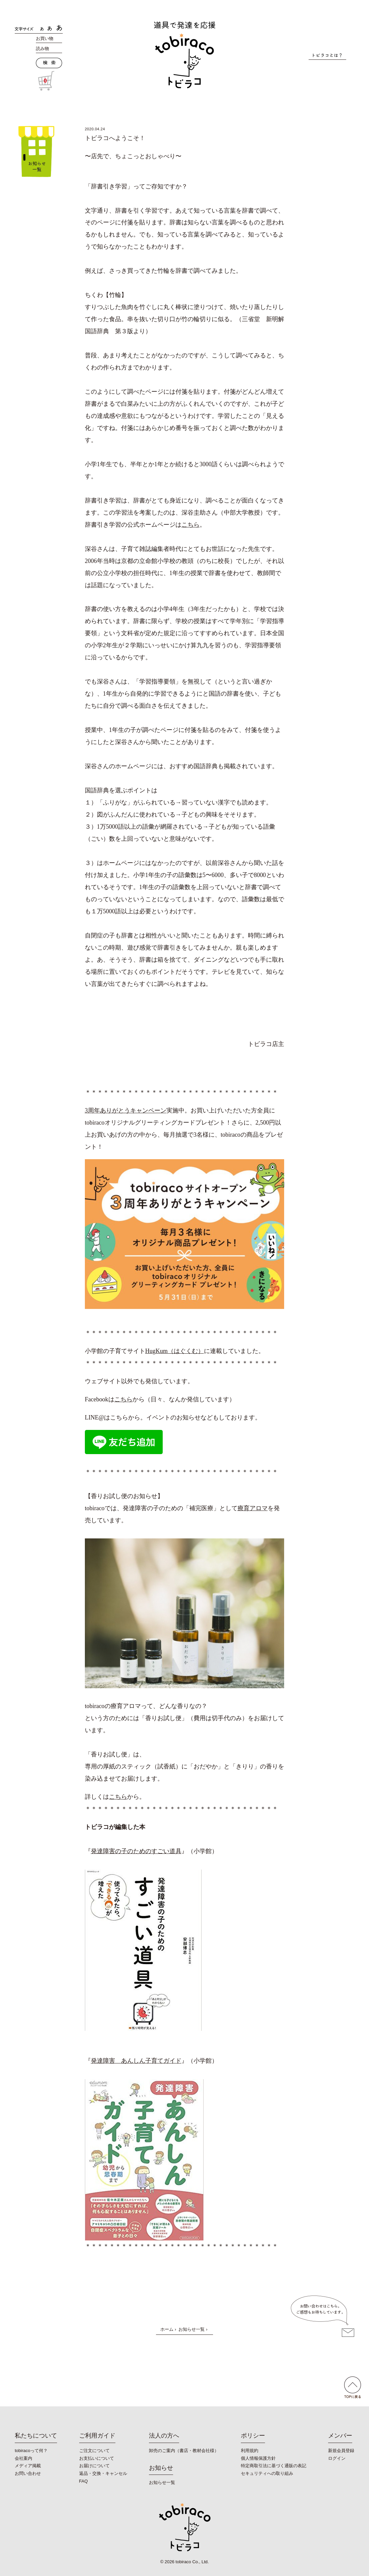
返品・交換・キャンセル (103, 2473)
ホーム (166, 2329)
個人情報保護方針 (258, 2458)
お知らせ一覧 (191, 2329)
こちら (190, 524)
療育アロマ (253, 1508)
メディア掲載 (28, 2465)
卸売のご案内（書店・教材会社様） (184, 2450)
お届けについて (94, 2465)
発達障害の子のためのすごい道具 (136, 1851)
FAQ (83, 2481)
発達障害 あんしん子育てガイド (136, 2060)
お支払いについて (96, 2458)
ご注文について (94, 2450)
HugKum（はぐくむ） (174, 1351)
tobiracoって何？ (31, 2450)
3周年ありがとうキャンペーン (125, 1110)
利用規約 (249, 2450)
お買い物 (44, 38)
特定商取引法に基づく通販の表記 (273, 2465)
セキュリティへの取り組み (267, 2473)
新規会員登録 (341, 2450)
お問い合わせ (28, 2473)
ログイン (337, 2458)
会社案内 (23, 2458)
